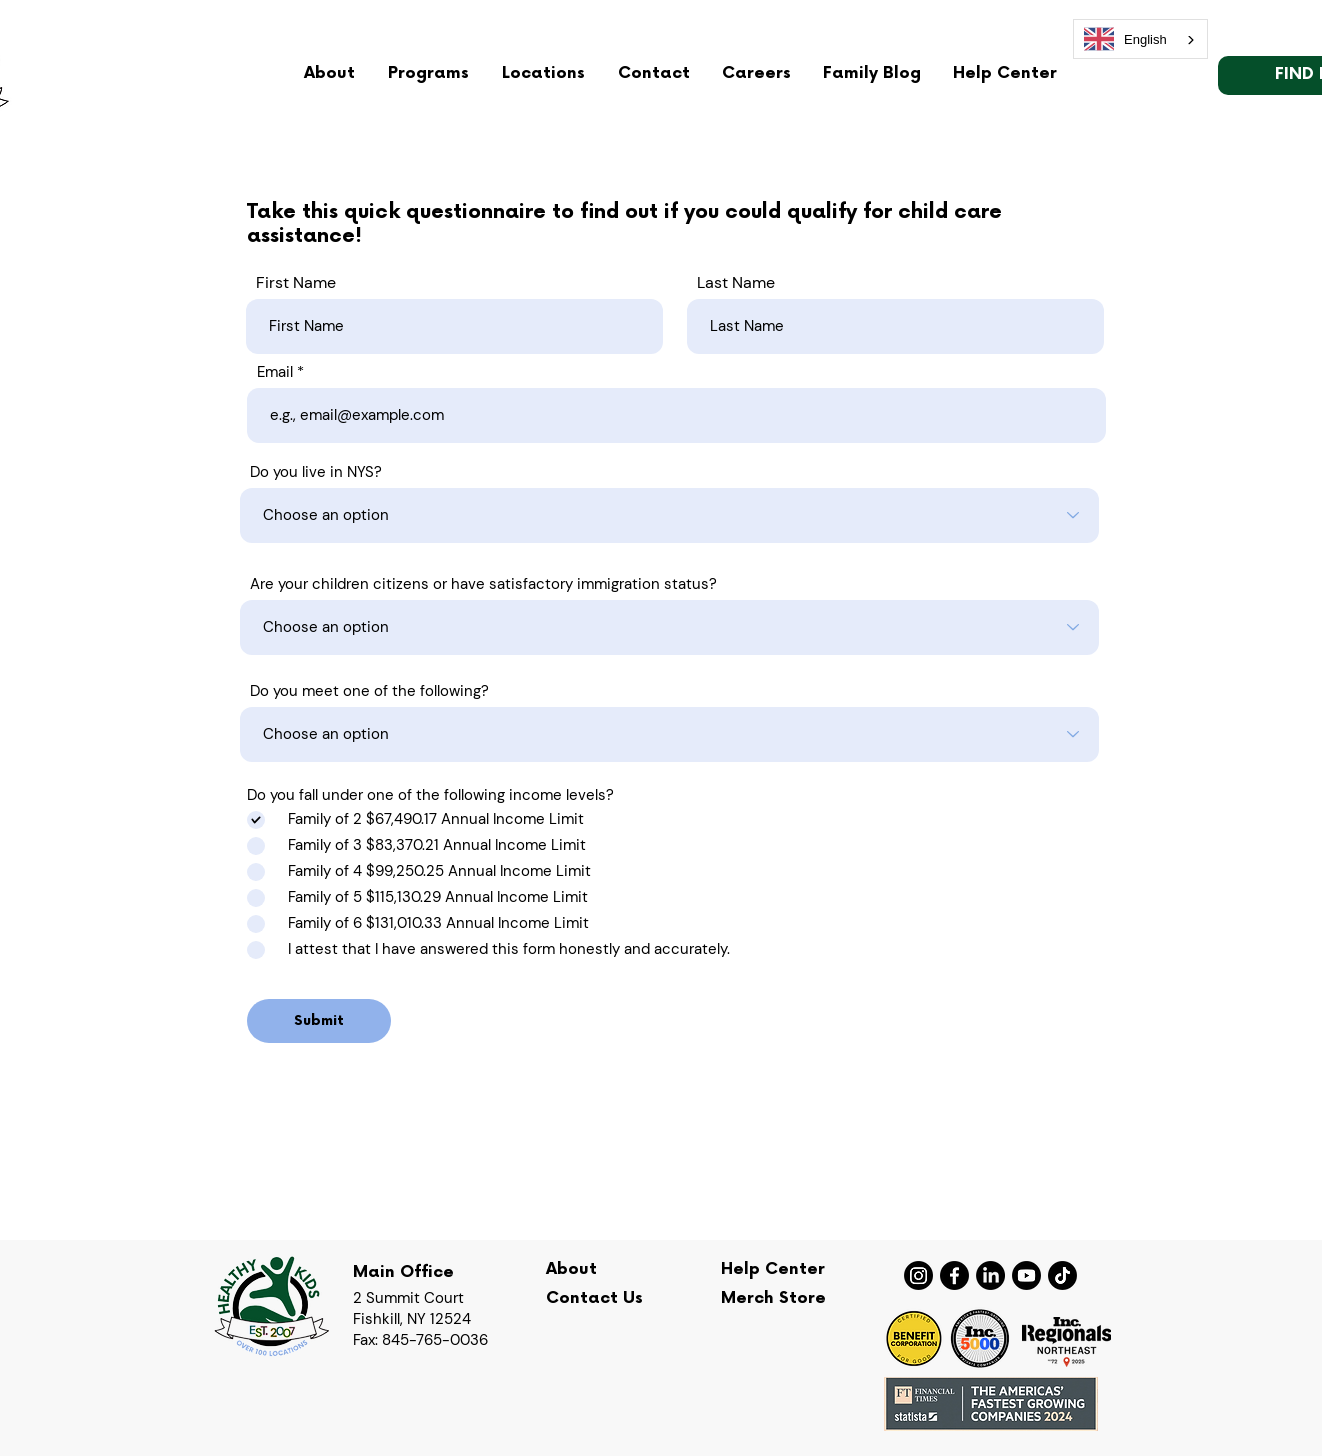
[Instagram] (918, 1275)
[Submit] (319, 1021)
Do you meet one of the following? (369, 691)
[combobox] (1140, 39)
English (1125, 39)
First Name (296, 283)
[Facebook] (954, 1275)
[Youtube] (1026, 1275)
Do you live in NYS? (316, 472)
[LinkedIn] (990, 1275)
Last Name (736, 283)
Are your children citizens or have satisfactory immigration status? (483, 584)
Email (275, 372)
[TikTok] (1062, 1275)
